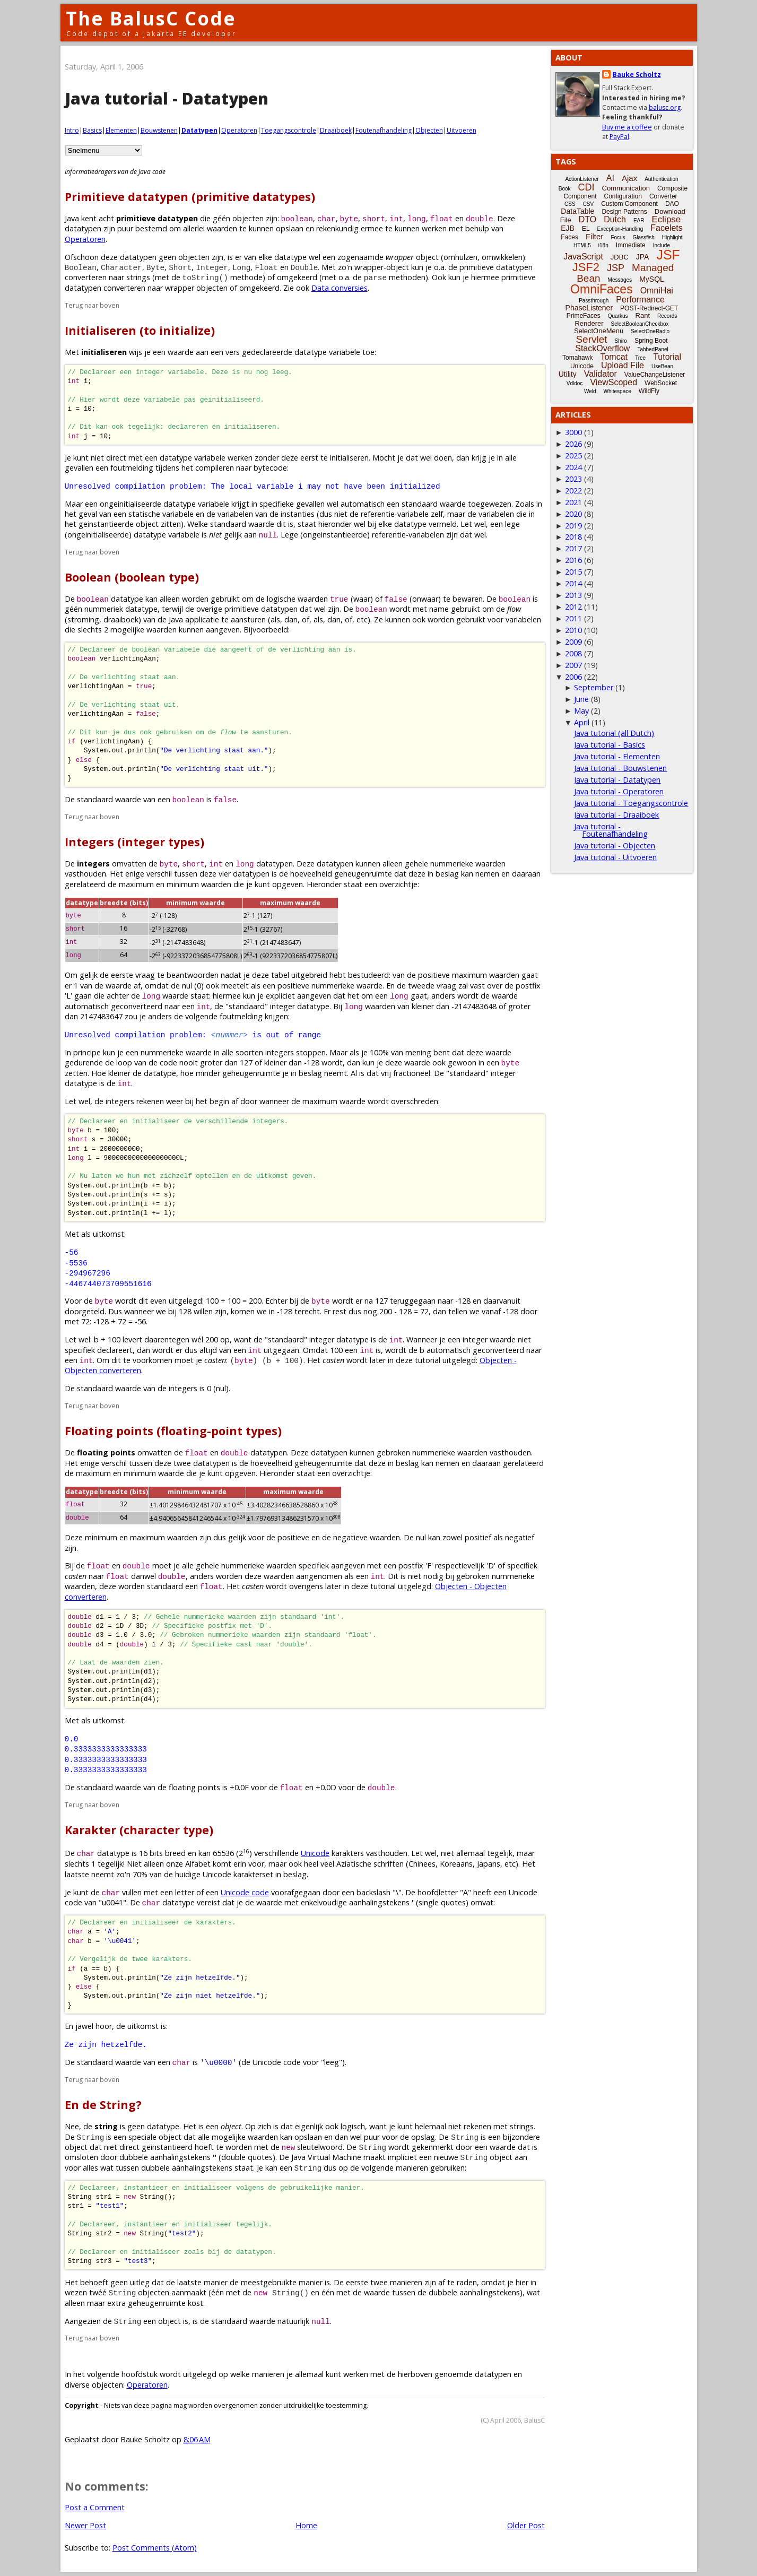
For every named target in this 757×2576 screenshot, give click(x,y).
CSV (588, 204)
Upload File (622, 365)
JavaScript (583, 256)
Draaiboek (336, 130)
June (581, 699)
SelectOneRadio (650, 331)
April (581, 722)
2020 (573, 514)
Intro (72, 130)
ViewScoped (613, 382)
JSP (615, 268)
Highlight (672, 237)
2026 (573, 444)
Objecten (429, 130)
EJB (568, 228)
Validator (600, 373)
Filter (594, 236)
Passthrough (593, 300)
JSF (668, 254)
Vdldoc (575, 383)
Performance (640, 299)
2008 (573, 653)
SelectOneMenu (598, 331)
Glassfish (644, 237)
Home (306, 2525)
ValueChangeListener (654, 374)
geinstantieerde (106, 524)
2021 (573, 502)
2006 (573, 677)
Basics (92, 130)
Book (565, 189)
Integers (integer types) (134, 841)
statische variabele (161, 514)
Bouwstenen (159, 130)
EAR (639, 220)
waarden (222, 228)
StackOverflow (602, 348)
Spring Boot (651, 340)
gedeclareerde (267, 352)
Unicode (315, 1853)
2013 (573, 595)
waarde (181, 352)
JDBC (620, 257)
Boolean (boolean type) (132, 577)
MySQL (651, 279)
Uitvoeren (461, 130)
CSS (570, 204)
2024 (573, 467)
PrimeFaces (584, 315)
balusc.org (665, 107)
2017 (573, 548)
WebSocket (661, 383)
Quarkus (618, 316)
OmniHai (656, 290)
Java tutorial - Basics (609, 745)
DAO (672, 203)
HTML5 (582, 245)
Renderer (589, 323)
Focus (618, 237)
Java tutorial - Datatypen (617, 780)
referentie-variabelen (408, 535)
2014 (573, 583)
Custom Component (629, 203)
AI (610, 178)
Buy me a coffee (627, 127)
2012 (573, 607)
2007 (573, 665)
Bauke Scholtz (637, 74)
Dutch (615, 219)
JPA (642, 257)
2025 (573, 455)
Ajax (629, 178)
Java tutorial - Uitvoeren (615, 857)
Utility (568, 374)
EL (586, 228)
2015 (573, 572)
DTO (587, 219)
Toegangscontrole (288, 130)
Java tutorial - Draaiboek (616, 815)
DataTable (577, 211)
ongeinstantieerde (335, 535)
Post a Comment (95, 2507)
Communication (626, 188)
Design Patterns (624, 211)
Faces (569, 237)
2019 (573, 526)
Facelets (666, 227)
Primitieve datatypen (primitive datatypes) (190, 196)
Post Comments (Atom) (154, 2548)
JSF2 (585, 267)
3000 (573, 432)
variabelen (235, 514)
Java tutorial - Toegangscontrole (631, 803)
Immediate (631, 245)
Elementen (121, 130)
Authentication (661, 179)
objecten (248, 218)
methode (246, 277)
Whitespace (617, 391)
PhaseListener (589, 307)
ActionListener (581, 179)
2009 (573, 642)
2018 (573, 537)
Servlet (591, 339)
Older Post (526, 2525)
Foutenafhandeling (383, 130)
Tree (640, 358)
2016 (573, 560)
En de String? (103, 2104)
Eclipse (666, 219)
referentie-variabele (395, 514)
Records (667, 316)
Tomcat (614, 356)
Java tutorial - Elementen (617, 756)
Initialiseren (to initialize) (140, 330)
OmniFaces (601, 289)
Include (661, 245)
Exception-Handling (620, 229)
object (427, 257)
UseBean (662, 366)
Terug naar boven (92, 305)
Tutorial (667, 356)
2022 (573, 490)
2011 (573, 618)
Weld (590, 391)
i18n (603, 245)
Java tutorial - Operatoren (619, 791)
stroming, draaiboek (102, 619)
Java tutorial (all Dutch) (614, 733)
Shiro (621, 341)
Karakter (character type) (139, 1829)
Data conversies (339, 288)
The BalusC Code (151, 18)
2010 (573, 630)
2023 (573, 479)
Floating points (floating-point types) (173, 1430)
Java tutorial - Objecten (614, 845)
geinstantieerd (167, 2147)
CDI (586, 187)
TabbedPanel (652, 349)
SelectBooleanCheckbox (640, 324)
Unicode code (245, 1892)
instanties (298, 514)
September (593, 687)
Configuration (622, 196)
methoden (407, 277)
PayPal (619, 136)
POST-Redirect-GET (649, 308)
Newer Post (85, 2525)
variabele (344, 352)
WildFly (649, 391)
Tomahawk (577, 357)
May (581, 711)
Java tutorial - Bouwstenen (620, 768)
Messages (620, 280)
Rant (643, 315)
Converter (663, 196)
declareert (115, 1350)
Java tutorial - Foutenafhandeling (611, 830)
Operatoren (239, 130)
